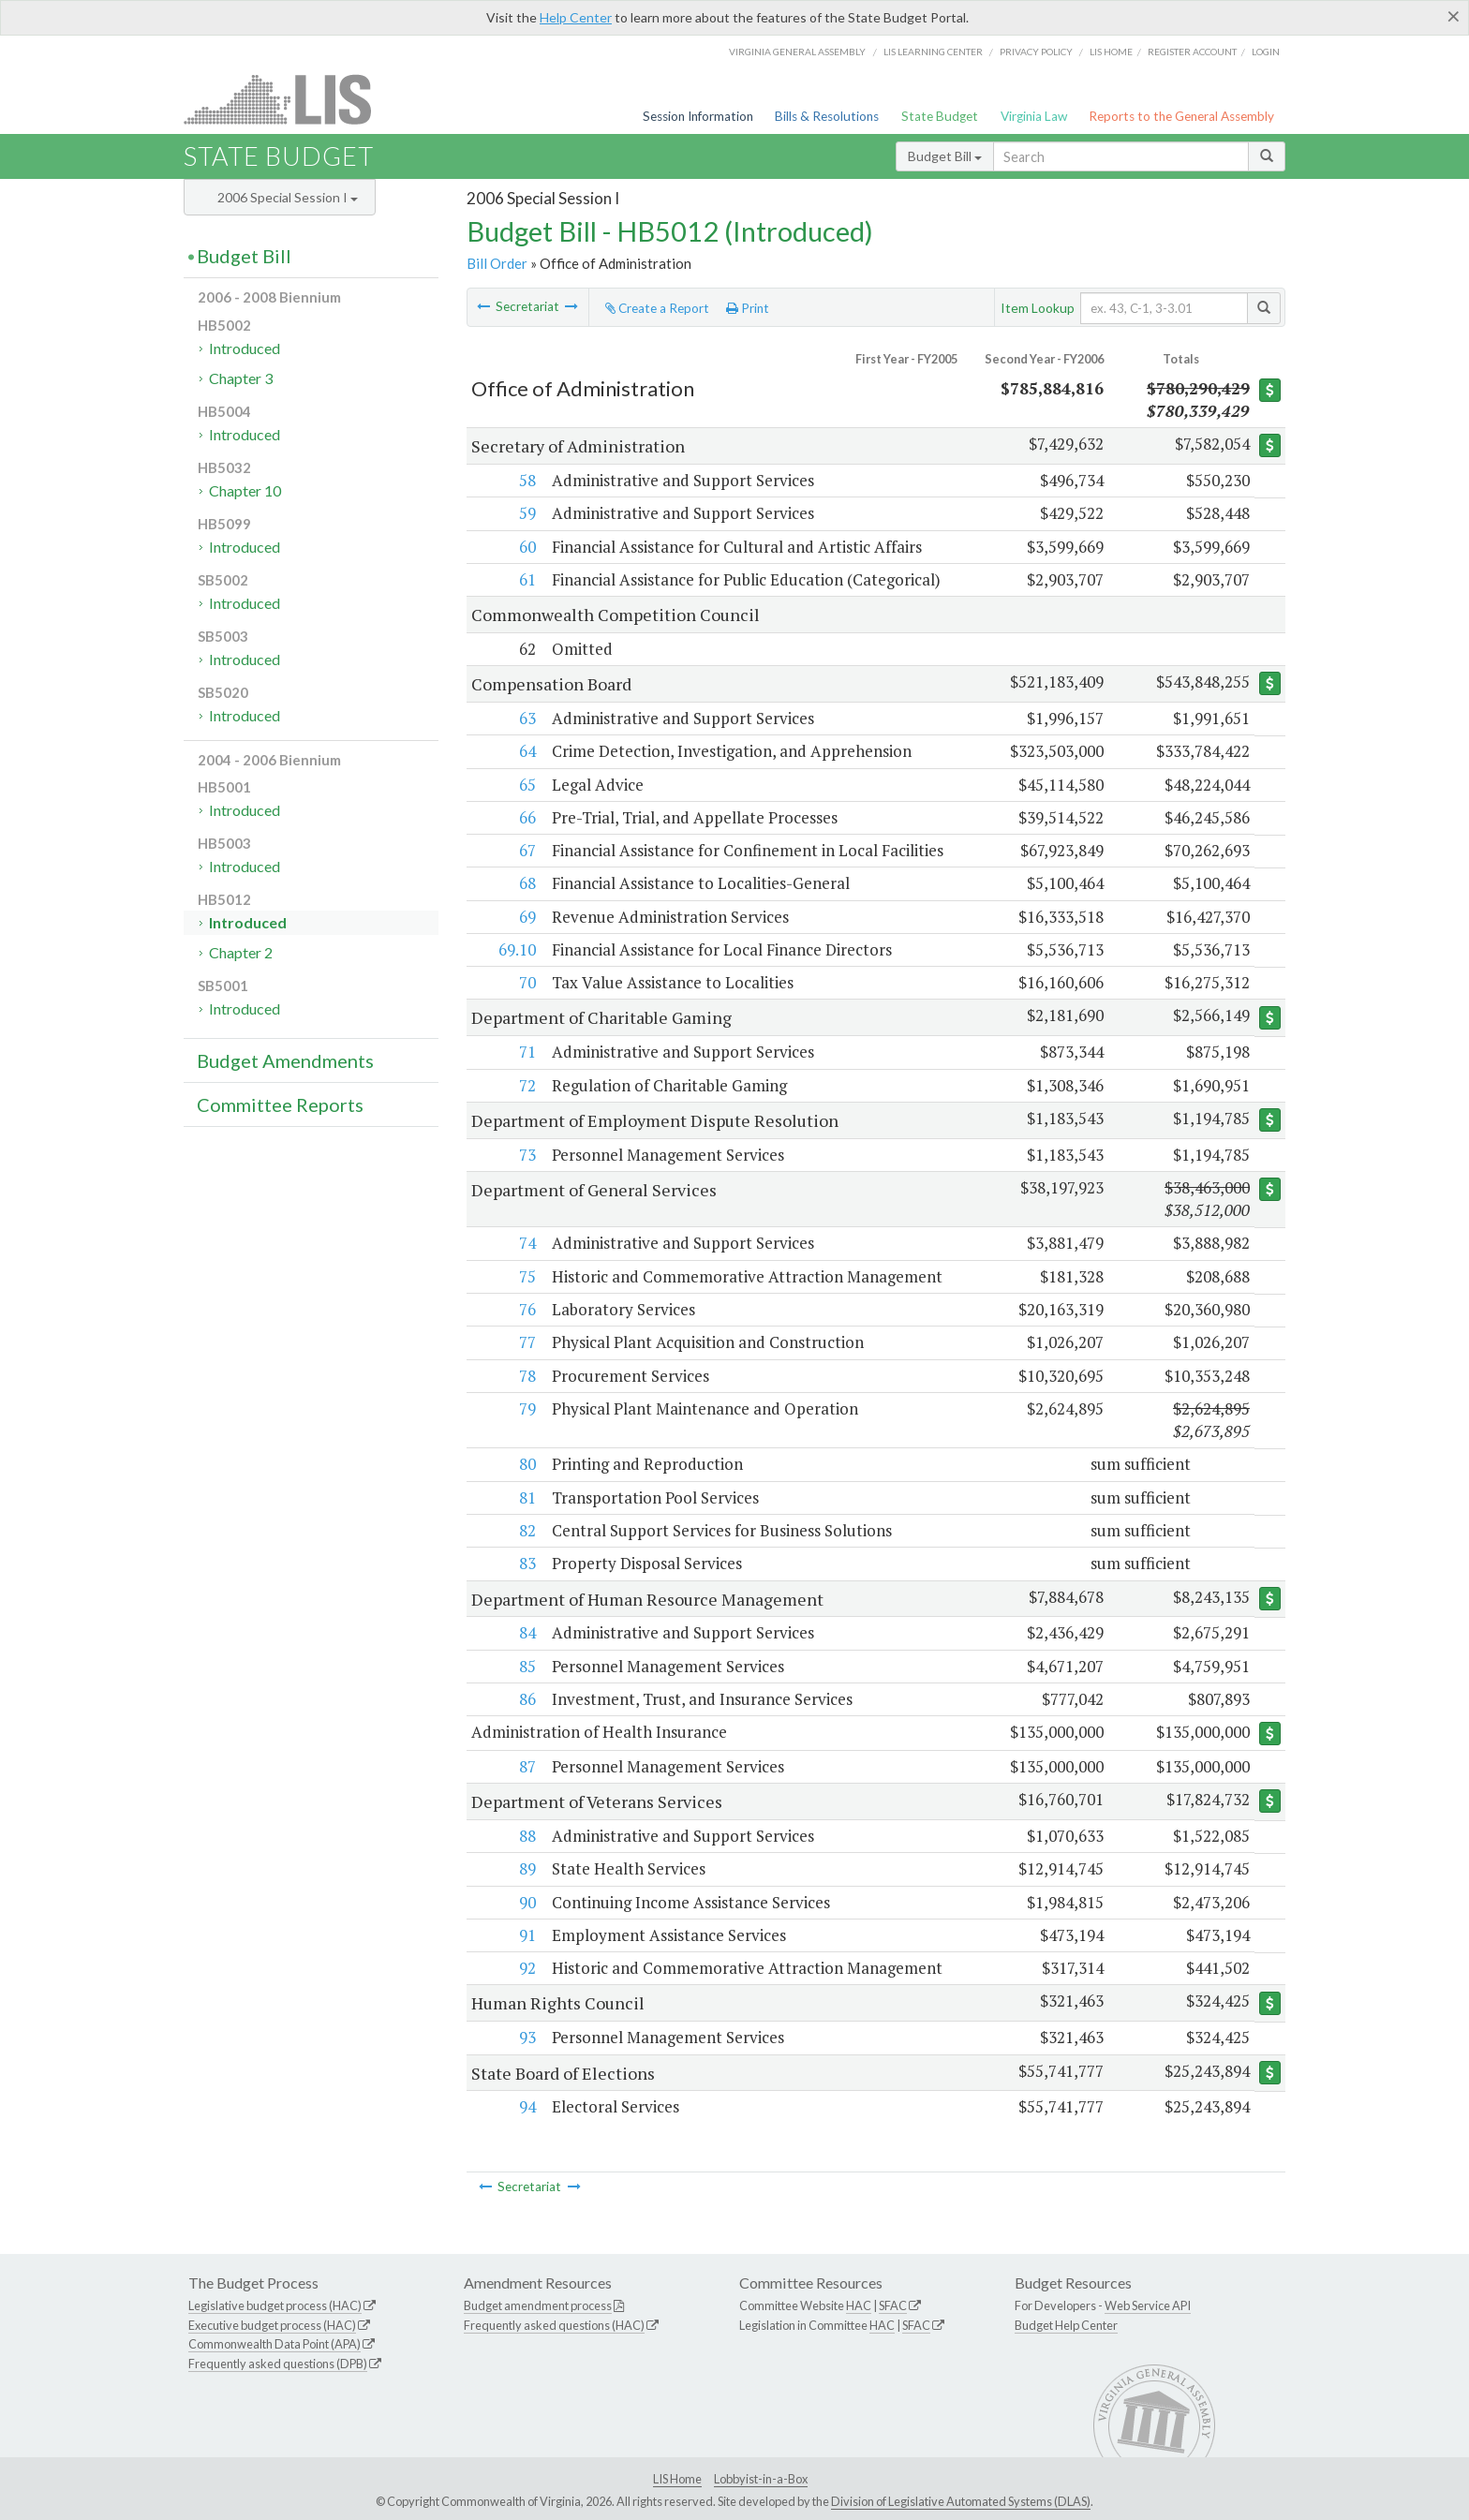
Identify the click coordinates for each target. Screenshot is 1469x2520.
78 (526, 1375)
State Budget (939, 116)
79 (526, 1408)
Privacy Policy (1036, 51)
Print (747, 308)
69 (526, 916)
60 (526, 546)
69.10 (516, 949)
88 (526, 1836)
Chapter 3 (241, 378)
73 (526, 1154)
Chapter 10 (245, 490)
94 (526, 2107)
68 (526, 883)
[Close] (1454, 16)
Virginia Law (1034, 116)
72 (526, 1085)
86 (526, 1699)
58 (526, 480)
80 (526, 1464)
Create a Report (657, 308)
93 (526, 2038)
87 (526, 1766)
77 (526, 1342)
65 (526, 784)
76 (526, 1309)
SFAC (893, 2305)
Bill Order (497, 263)
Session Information (698, 116)
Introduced (244, 348)
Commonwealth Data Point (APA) (274, 2344)
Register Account (1192, 51)
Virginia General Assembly (797, 51)
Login (1266, 51)
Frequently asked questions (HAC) (554, 2325)
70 (526, 982)
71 (526, 1051)
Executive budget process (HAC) (272, 2325)
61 (526, 579)
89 (526, 1869)
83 (526, 1563)
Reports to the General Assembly (1181, 116)
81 (526, 1497)
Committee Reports (280, 1104)
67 (526, 850)
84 (526, 1632)
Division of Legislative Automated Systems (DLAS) (961, 2501)
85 (526, 1666)
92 (526, 1968)
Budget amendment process (538, 2305)
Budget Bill (945, 156)
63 (526, 718)
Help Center (576, 17)
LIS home (1111, 51)
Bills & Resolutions (827, 116)
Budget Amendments (285, 1060)
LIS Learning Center (933, 51)
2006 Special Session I (287, 197)
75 (526, 1276)
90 (526, 1902)
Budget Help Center (1066, 2325)
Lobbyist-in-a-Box (761, 2479)
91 (526, 1935)
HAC (858, 2305)
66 (526, 817)
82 (526, 1530)
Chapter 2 (241, 952)
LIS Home (677, 2479)
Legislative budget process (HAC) (275, 2305)
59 (526, 513)
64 (526, 751)
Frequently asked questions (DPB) (277, 2364)
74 (526, 1242)
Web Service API (1148, 2305)
